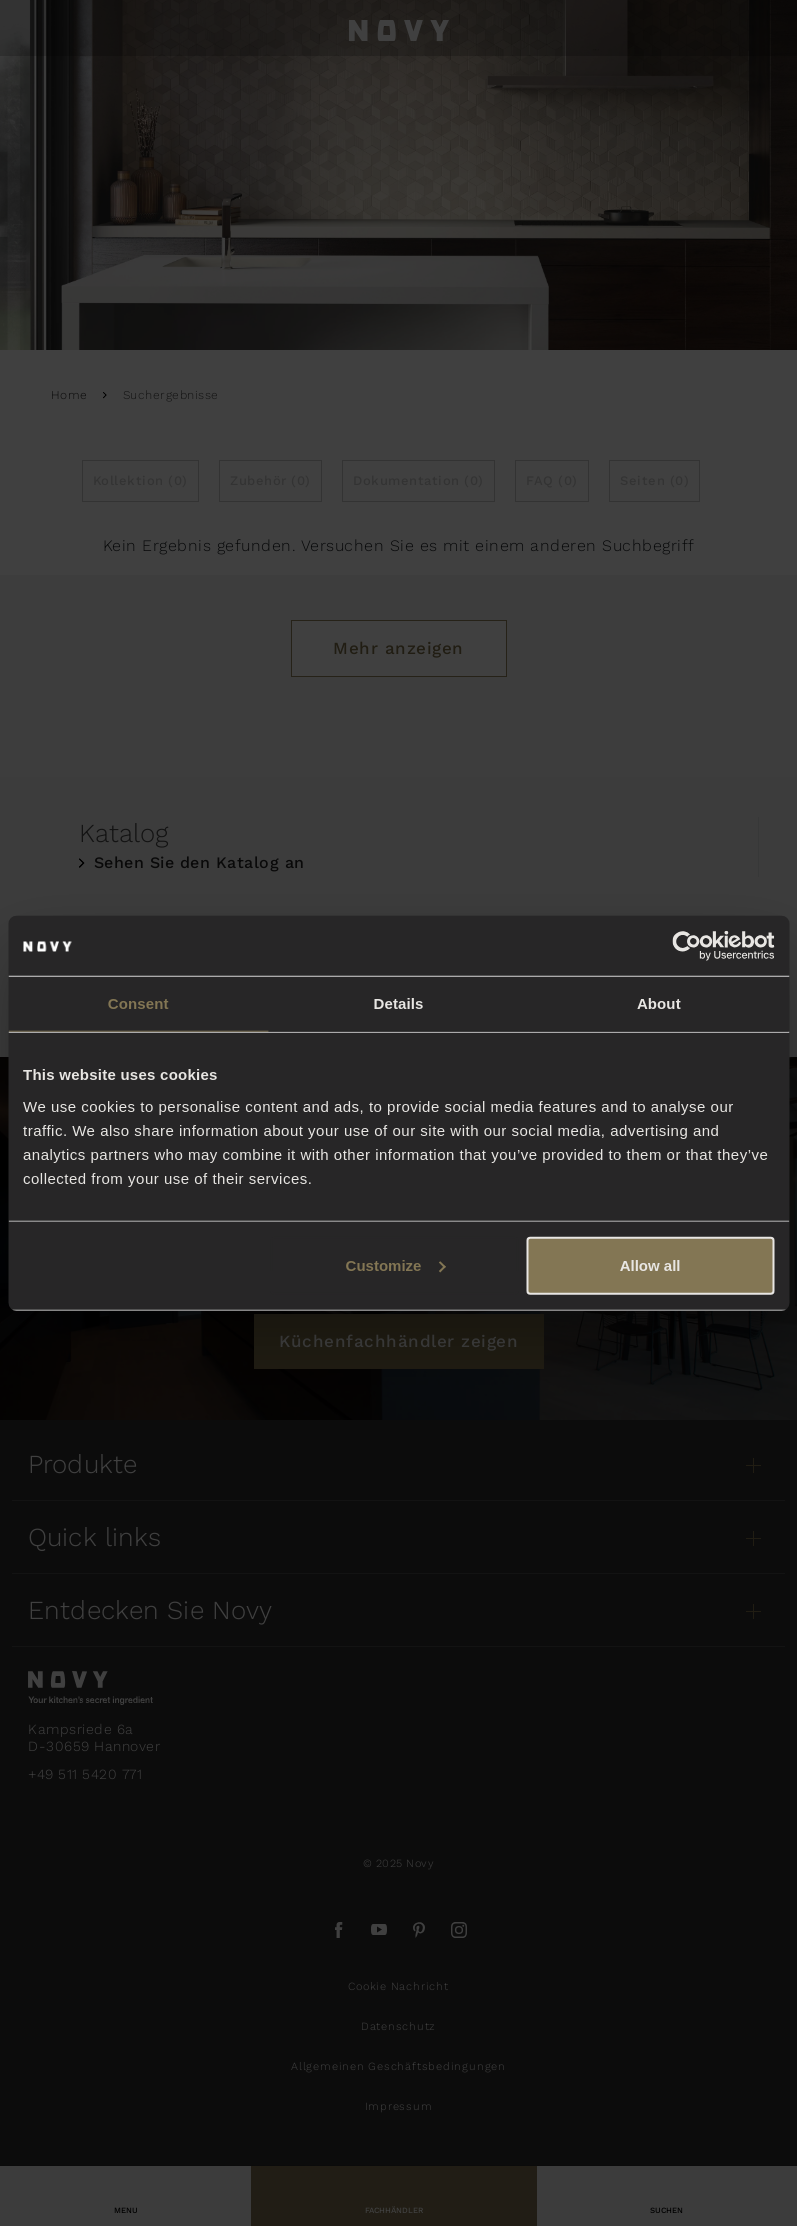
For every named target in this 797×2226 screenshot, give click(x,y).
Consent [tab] (138, 1003)
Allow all (650, 1264)
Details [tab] (399, 1003)
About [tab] (659, 1003)
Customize (396, 1264)
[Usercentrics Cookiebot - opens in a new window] (686, 946)
